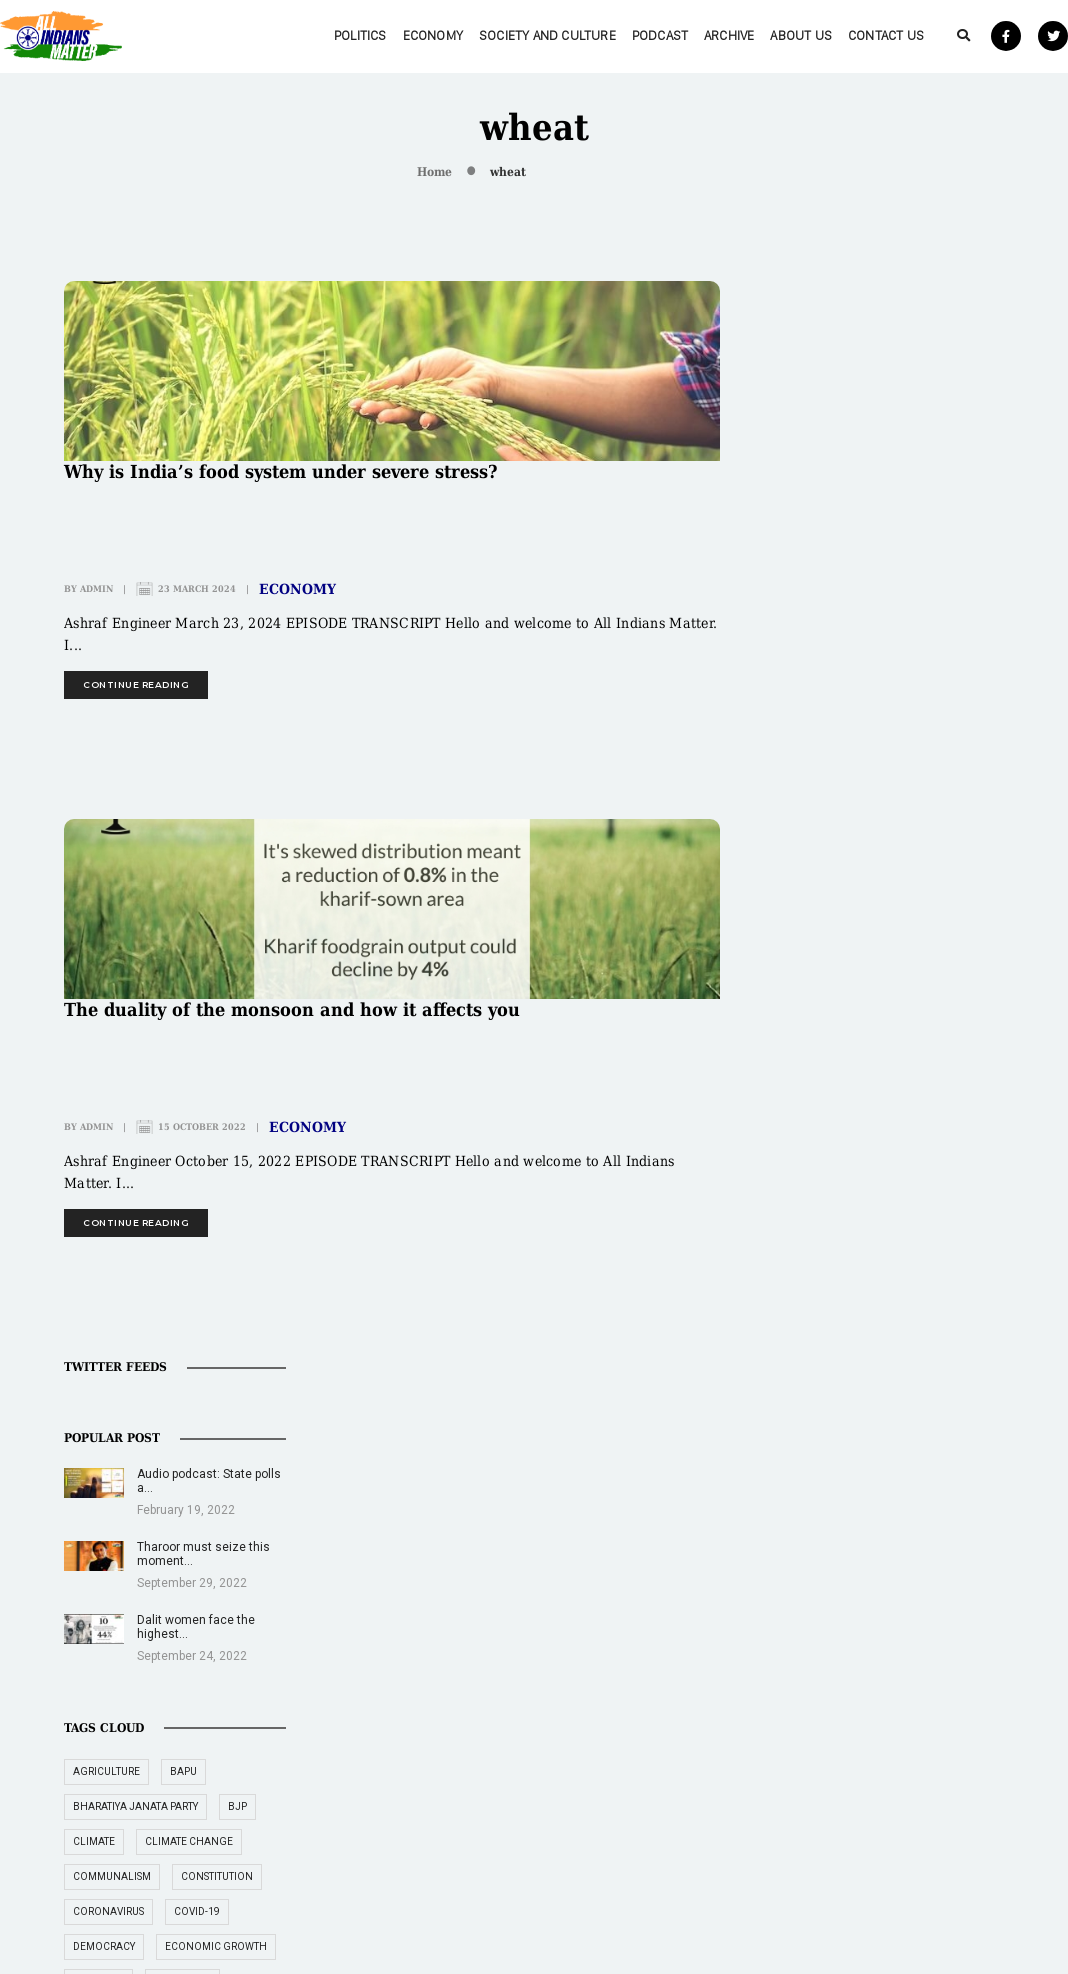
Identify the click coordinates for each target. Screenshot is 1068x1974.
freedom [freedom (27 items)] (899, 1011)
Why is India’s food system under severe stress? (281, 471)
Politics (311, 35)
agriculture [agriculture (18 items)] (834, 696)
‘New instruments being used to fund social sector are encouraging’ (892, 1829)
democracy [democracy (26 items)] (832, 871)
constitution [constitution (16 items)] (945, 801)
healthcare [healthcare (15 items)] (904, 1116)
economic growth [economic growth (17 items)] (852, 906)
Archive (680, 35)
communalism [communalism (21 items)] (840, 801)
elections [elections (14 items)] (915, 941)
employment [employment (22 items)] (835, 976)
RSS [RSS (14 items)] (956, 1361)
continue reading (136, 684)
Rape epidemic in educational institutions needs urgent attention (692, 1829)
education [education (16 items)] (829, 941)
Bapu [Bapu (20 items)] (911, 696)
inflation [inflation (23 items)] (827, 1221)
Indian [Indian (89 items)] (819, 1186)
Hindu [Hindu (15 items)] (817, 1151)
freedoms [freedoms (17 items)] (827, 1081)
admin (96, 589)
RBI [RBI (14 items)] (964, 1326)
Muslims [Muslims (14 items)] (823, 1291)
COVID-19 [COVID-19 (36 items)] (925, 836)
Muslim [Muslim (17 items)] (944, 1256)
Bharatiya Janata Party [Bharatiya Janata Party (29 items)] (863, 731)
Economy (384, 35)
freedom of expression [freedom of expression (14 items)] (863, 1046)
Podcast (611, 35)
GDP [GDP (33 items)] (965, 1081)
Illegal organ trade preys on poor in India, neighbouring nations (687, 1754)
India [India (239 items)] (959, 1151)
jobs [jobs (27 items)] (897, 1221)
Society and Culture (498, 35)
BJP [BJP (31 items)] (965, 731)
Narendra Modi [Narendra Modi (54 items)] (917, 1291)
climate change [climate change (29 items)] (917, 766)
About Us (752, 35)
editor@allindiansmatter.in (469, 1735)
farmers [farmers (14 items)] (823, 1011)
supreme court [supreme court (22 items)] (841, 1396)
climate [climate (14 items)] (822, 766)
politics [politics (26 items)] (904, 1326)
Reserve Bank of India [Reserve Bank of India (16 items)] (859, 1361)
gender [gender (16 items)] (821, 1116)
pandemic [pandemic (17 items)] (827, 1326)
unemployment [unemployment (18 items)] (842, 1466)
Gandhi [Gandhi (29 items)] (904, 1081)
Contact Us (837, 35)
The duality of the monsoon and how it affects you (292, 1010)
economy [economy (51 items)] (958, 906)
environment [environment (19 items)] (935, 976)
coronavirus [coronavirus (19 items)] (836, 836)
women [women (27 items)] (934, 1466)
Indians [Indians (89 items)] (887, 1186)
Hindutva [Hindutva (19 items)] (889, 1151)
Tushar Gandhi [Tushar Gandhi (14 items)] (841, 1431)
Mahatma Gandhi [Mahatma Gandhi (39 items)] (848, 1256)
